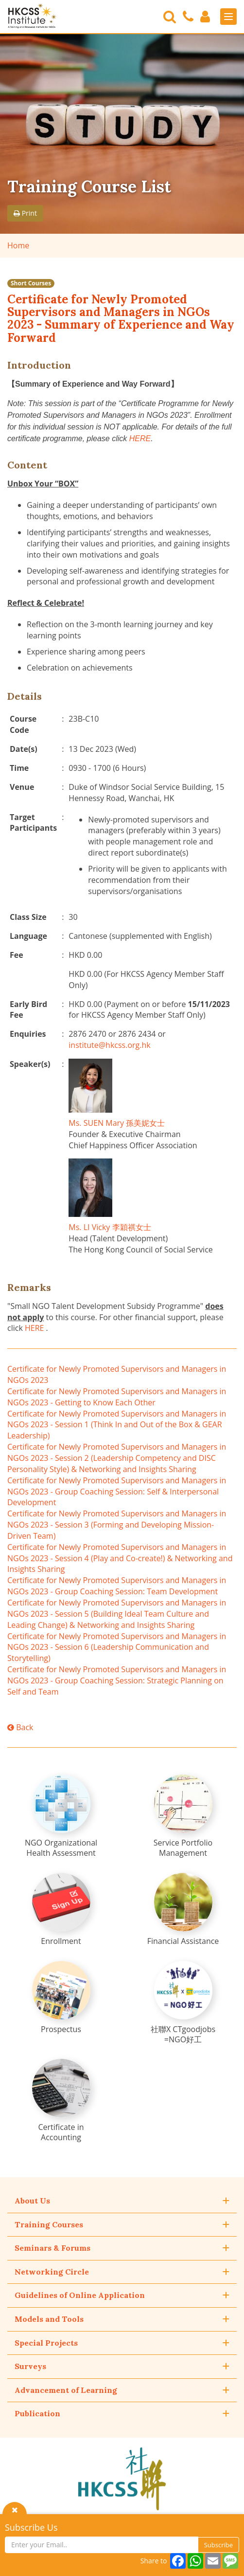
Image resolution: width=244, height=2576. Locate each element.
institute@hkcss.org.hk (109, 1045)
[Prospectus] (61, 1998)
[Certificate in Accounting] (61, 2101)
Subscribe (218, 2544)
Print (25, 213)
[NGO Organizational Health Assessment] (61, 1816)
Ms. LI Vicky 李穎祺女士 (110, 1227)
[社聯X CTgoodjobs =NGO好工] (183, 2003)
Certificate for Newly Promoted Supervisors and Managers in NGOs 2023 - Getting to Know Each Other (116, 1397)
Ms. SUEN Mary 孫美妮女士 (117, 1123)
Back (20, 1727)
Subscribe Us (31, 2527)
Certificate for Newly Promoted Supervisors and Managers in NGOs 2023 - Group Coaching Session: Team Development (116, 1586)
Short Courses (31, 283)
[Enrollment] (61, 1909)
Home (18, 245)
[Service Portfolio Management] (183, 1816)
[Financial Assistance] (183, 1909)
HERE (140, 438)
